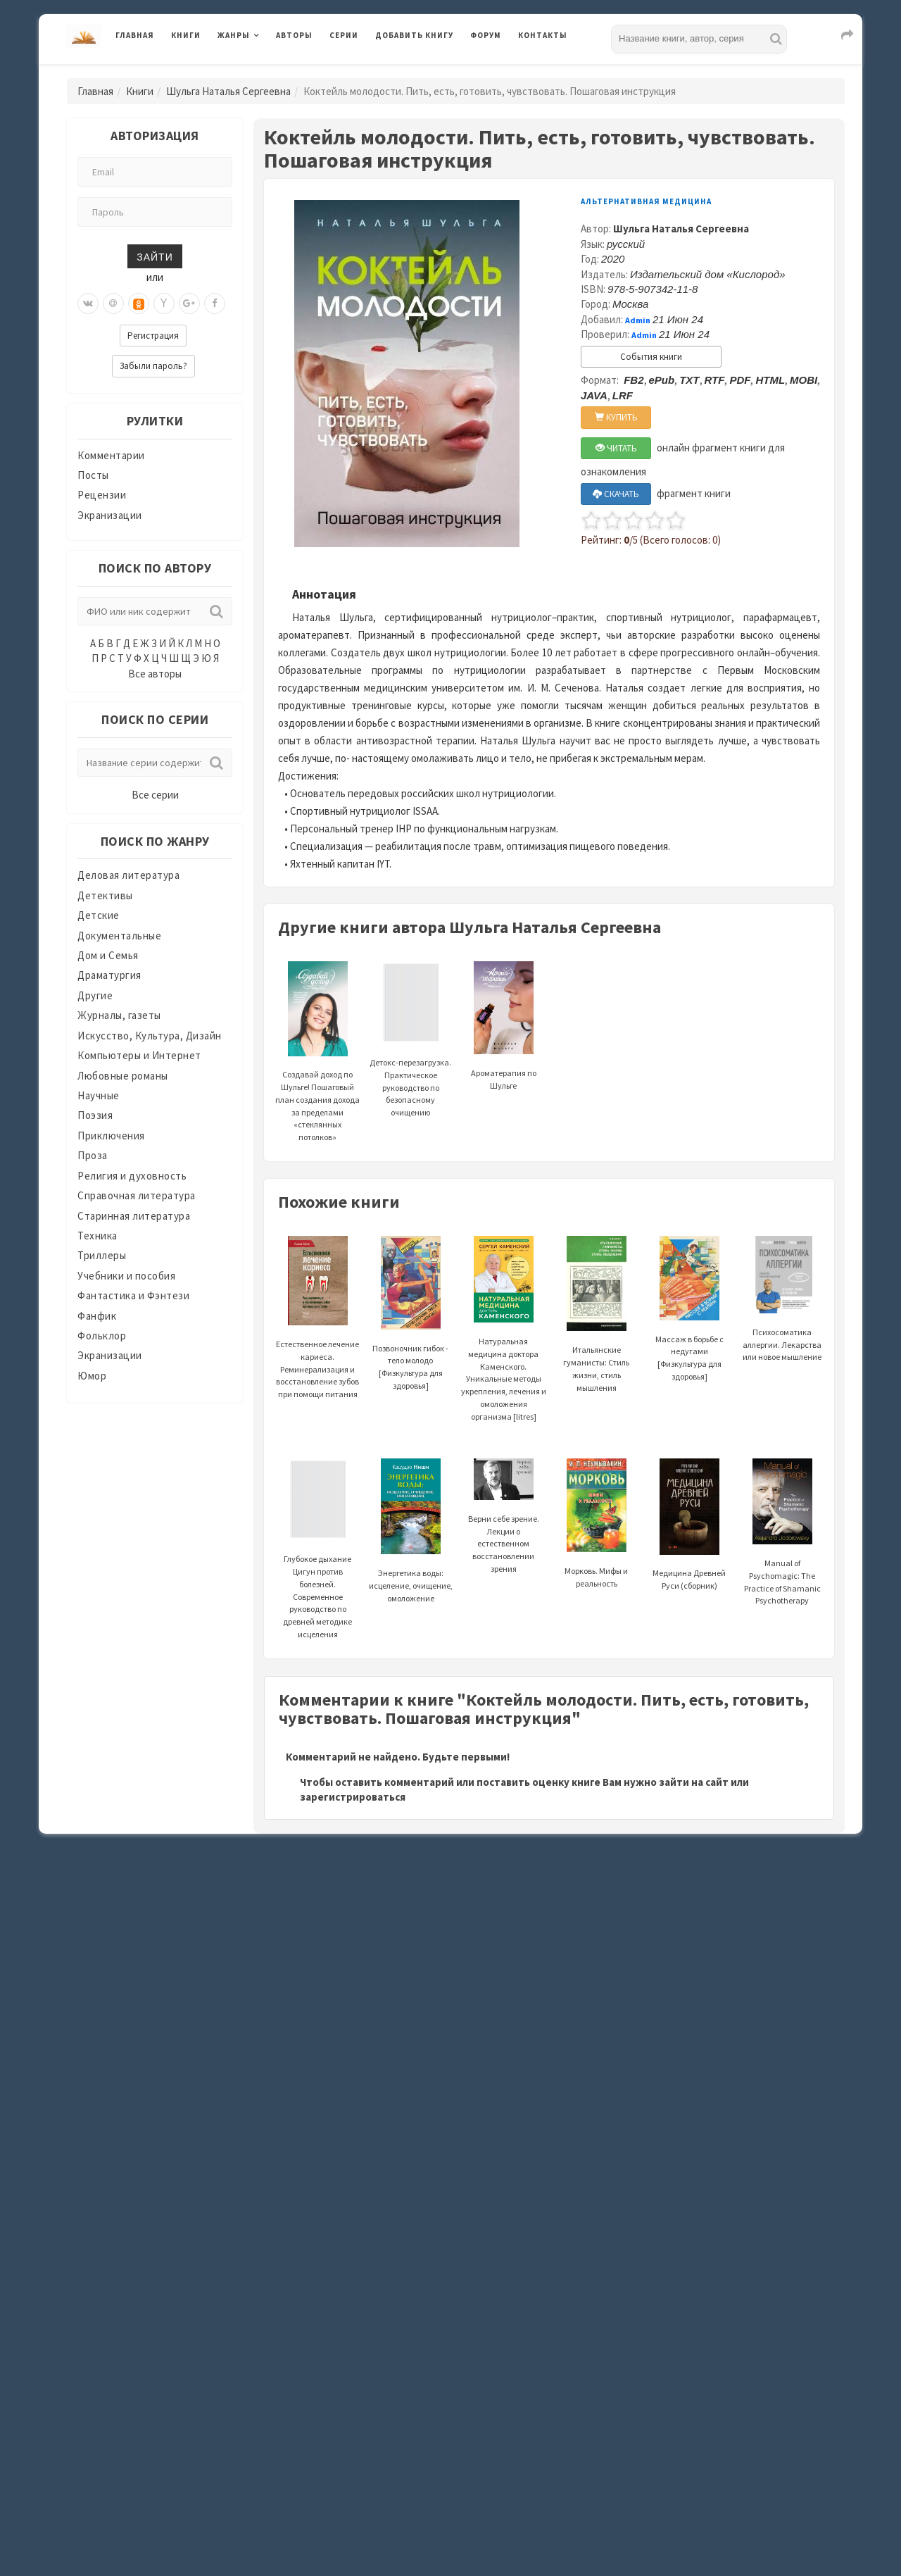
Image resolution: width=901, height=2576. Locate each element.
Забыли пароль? (153, 366)
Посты (93, 475)
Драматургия (109, 975)
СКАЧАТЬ (616, 494)
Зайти (154, 256)
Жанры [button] (234, 35)
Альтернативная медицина (646, 201)
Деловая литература (128, 875)
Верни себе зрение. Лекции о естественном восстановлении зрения (503, 1523)
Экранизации (109, 515)
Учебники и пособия (126, 1275)
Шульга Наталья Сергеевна (228, 91)
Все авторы (155, 673)
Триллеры (101, 1255)
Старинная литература (133, 1216)
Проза (92, 1155)
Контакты (542, 35)
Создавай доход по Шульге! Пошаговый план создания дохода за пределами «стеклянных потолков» (317, 1072)
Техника (97, 1235)
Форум (485, 35)
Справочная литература (136, 1195)
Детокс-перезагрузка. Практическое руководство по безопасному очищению (410, 1057)
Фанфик (96, 1316)
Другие (95, 995)
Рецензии (101, 494)
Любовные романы (122, 1075)
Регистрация (153, 336)
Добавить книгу (414, 35)
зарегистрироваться (352, 1796)
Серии (343, 35)
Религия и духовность (132, 1175)
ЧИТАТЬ (616, 448)
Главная (134, 35)
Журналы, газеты (119, 1015)
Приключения (111, 1135)
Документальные (119, 935)
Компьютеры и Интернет (139, 1055)
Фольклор (101, 1335)
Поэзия (95, 1115)
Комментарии (111, 455)
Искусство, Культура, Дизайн (149, 1035)
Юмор (91, 1375)
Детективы (105, 895)
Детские (98, 915)
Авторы (294, 35)
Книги (186, 35)
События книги (651, 357)
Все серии (155, 794)
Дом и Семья (108, 955)
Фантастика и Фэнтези (133, 1295)
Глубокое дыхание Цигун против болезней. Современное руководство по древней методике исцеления (317, 1566)
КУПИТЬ (616, 417)
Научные (98, 1095)
